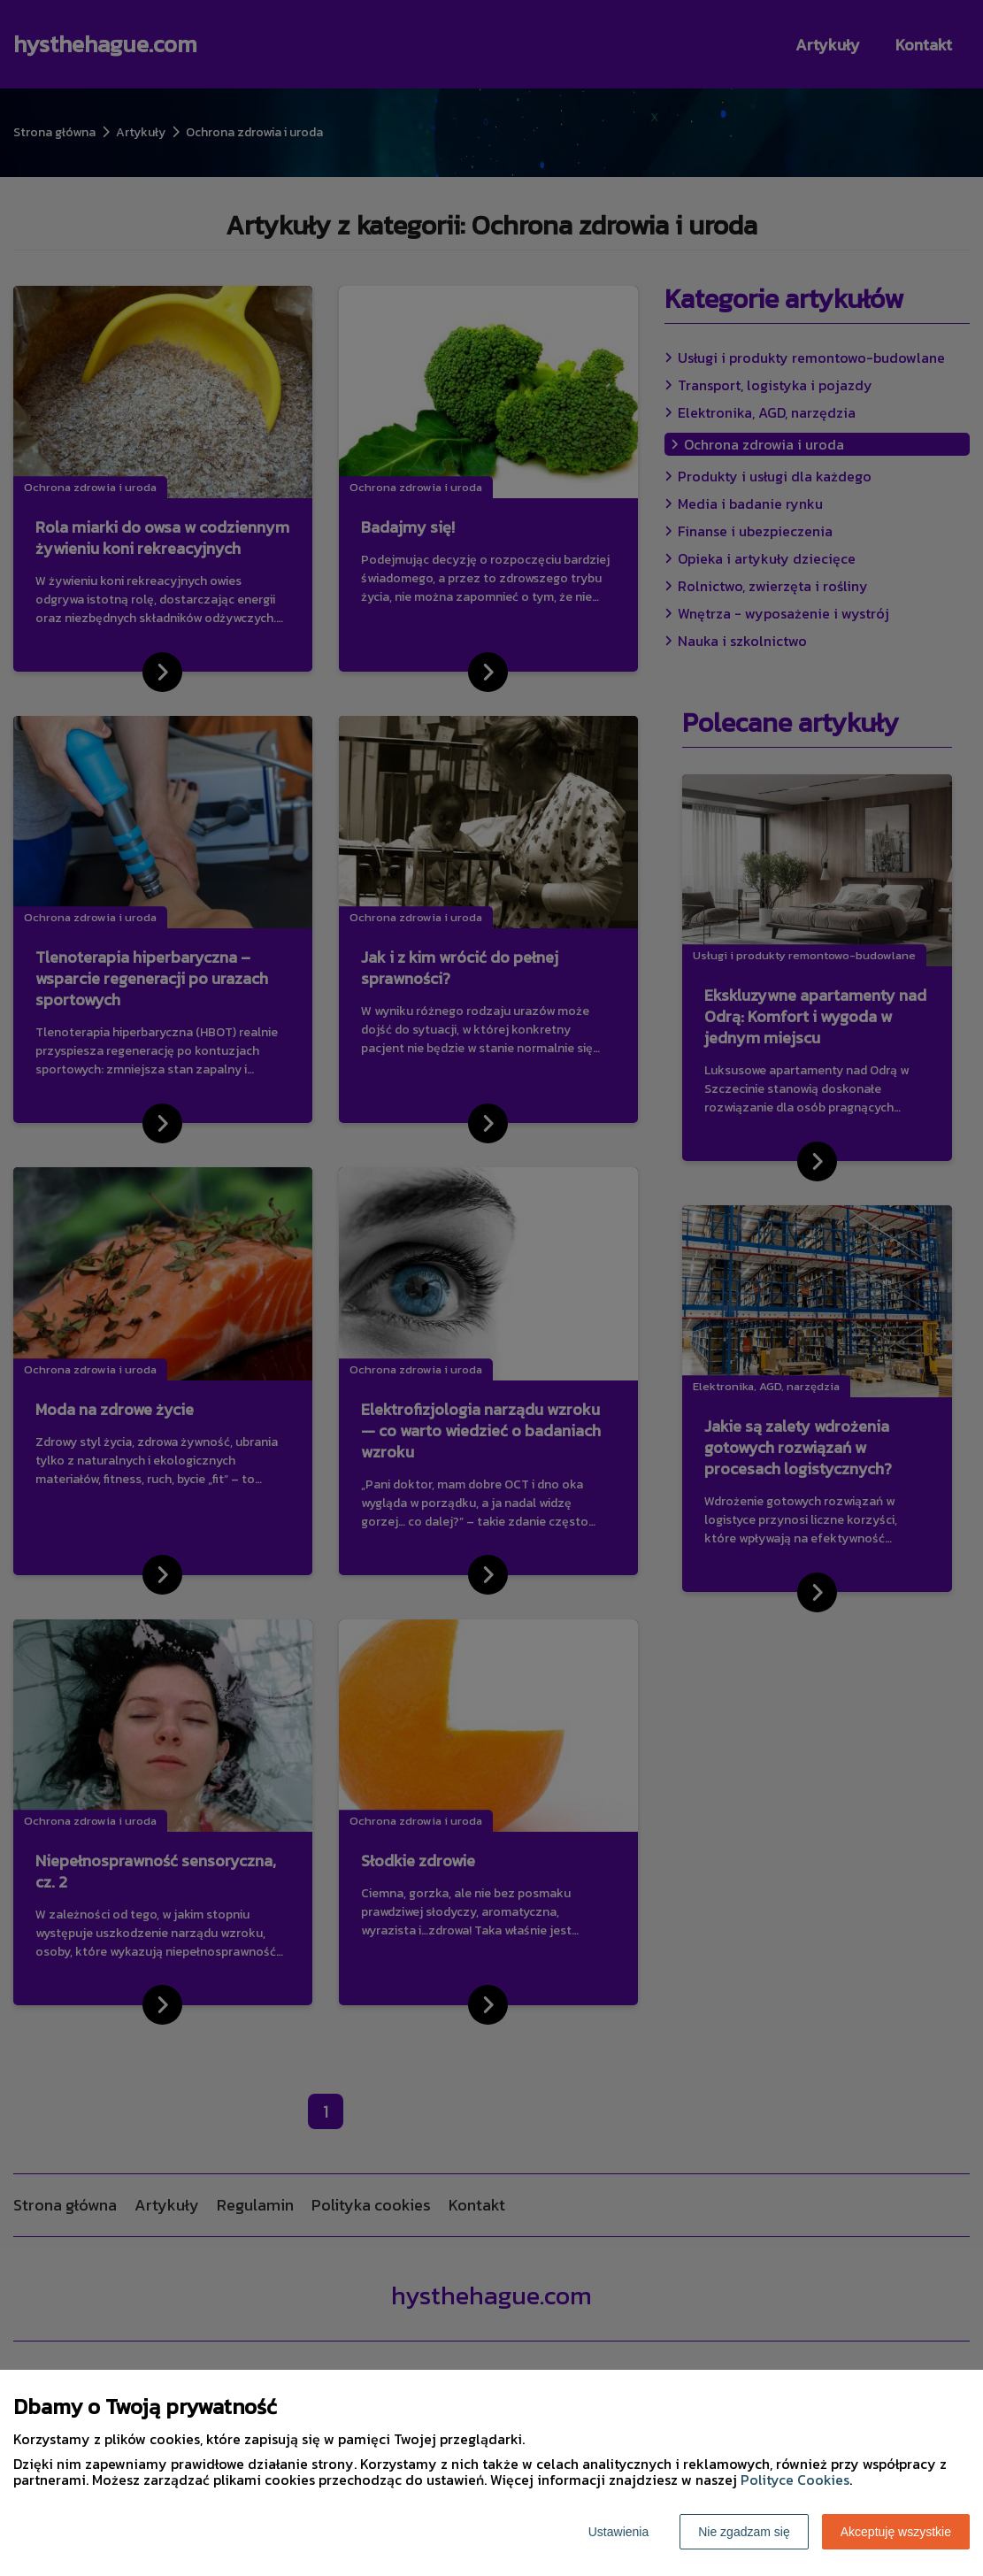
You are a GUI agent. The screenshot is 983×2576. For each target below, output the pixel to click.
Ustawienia (618, 2532)
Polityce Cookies (795, 2479)
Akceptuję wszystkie (896, 2532)
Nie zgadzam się (744, 2532)
